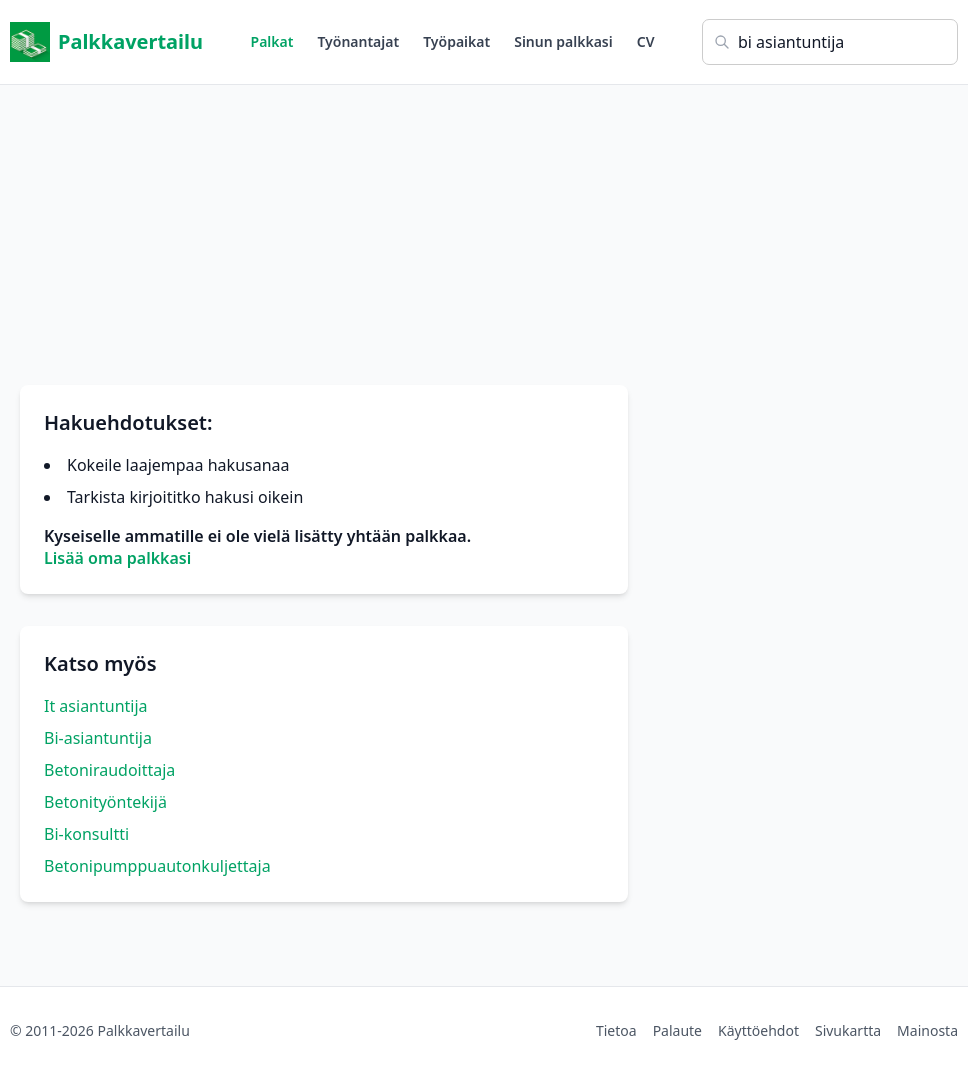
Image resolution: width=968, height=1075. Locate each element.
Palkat (272, 41)
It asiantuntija (96, 706)
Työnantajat (358, 41)
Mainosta (927, 1030)
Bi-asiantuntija (98, 738)
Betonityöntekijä (105, 802)
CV (646, 41)
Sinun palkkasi (563, 41)
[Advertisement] (484, 225)
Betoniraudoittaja (109, 770)
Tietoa (616, 1030)
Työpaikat (456, 41)
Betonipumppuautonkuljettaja (157, 866)
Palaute (677, 1030)
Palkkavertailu (106, 42)
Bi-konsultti (86, 834)
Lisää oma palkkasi (117, 558)
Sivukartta (848, 1030)
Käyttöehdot (758, 1030)
